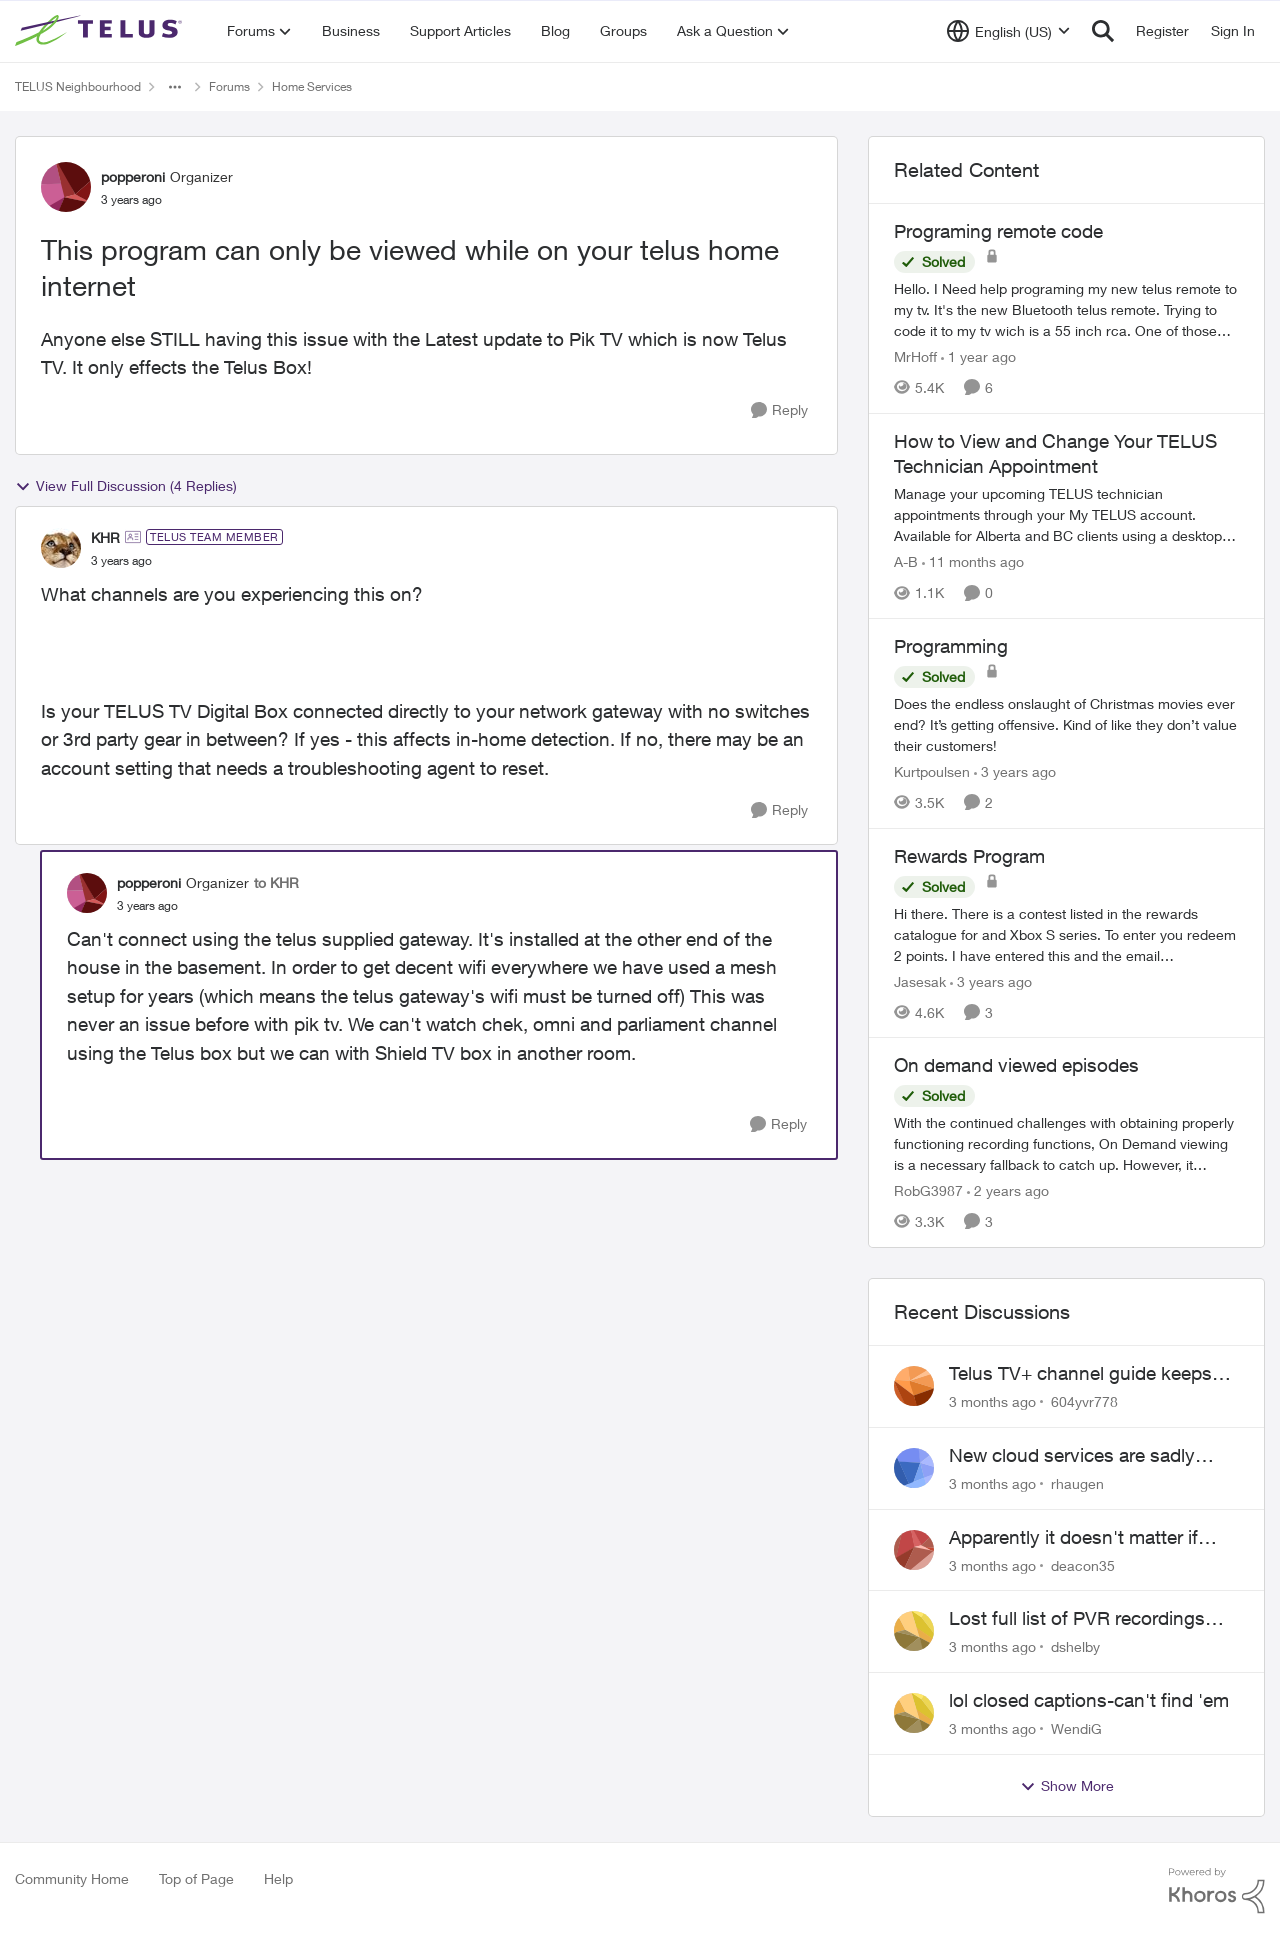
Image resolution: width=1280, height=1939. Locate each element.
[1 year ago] (978, 356)
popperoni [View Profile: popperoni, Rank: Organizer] (133, 176)
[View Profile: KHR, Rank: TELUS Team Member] (61, 548)
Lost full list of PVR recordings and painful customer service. (1077, 1619)
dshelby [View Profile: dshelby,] (1075, 1646)
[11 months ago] (973, 561)
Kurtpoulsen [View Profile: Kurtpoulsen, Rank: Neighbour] (932, 771)
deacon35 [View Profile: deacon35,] (1083, 1564)
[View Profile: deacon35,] (914, 1550)
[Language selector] (1008, 31)
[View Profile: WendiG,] (914, 1713)
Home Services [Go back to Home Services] (312, 86)
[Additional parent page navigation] (175, 87)
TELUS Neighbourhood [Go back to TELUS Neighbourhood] (78, 86)
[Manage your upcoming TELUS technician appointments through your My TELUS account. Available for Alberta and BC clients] (1066, 514)
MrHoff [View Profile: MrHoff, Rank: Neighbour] (915, 356)
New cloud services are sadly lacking (1072, 1456)
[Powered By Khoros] (1217, 1891)
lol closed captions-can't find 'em (1089, 1700)
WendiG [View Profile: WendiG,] (1076, 1728)
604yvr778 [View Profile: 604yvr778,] (1084, 1401)
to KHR (276, 882)
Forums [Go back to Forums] (229, 86)
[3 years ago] (1015, 771)
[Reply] (779, 410)
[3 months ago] (992, 1401)
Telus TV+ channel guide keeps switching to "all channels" (1080, 1374)
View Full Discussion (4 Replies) (126, 486)
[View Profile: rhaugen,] (914, 1468)
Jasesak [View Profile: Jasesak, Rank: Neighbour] (920, 980)
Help (278, 1878)
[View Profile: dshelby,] (914, 1631)
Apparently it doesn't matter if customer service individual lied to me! (1092, 1538)
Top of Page (196, 1878)
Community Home (72, 1878)
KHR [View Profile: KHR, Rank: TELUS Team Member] (105, 537)
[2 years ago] (1008, 1190)
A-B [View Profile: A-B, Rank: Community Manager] (906, 561)
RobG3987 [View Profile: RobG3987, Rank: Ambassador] (928, 1190)
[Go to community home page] (101, 31)
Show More (1067, 1786)
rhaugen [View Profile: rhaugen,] (1077, 1483)
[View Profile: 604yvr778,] (914, 1386)
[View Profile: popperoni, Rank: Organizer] (66, 187)
